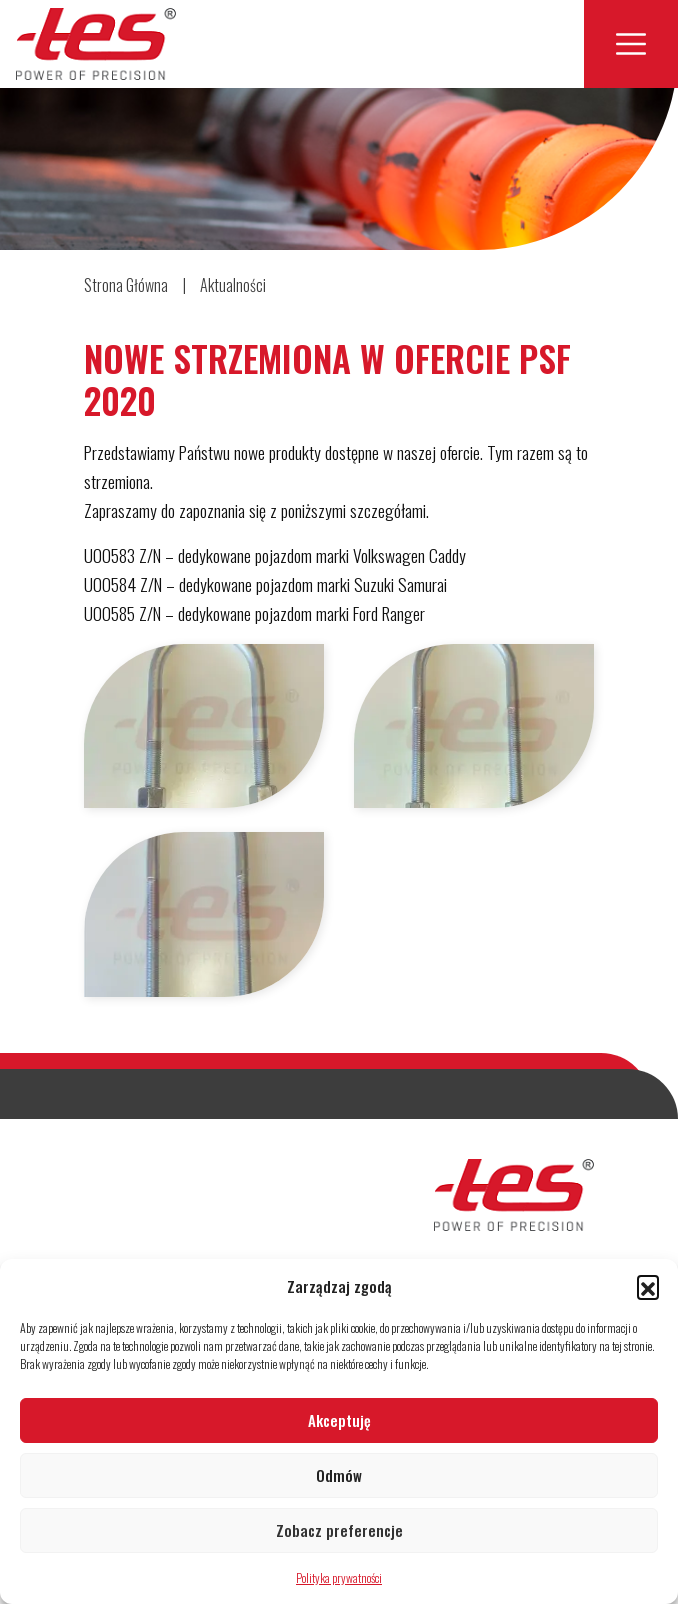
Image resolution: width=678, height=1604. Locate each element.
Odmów (339, 1475)
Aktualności (233, 285)
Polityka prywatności (339, 1577)
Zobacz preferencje (339, 1530)
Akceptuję (339, 1420)
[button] (648, 1286)
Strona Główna (126, 285)
